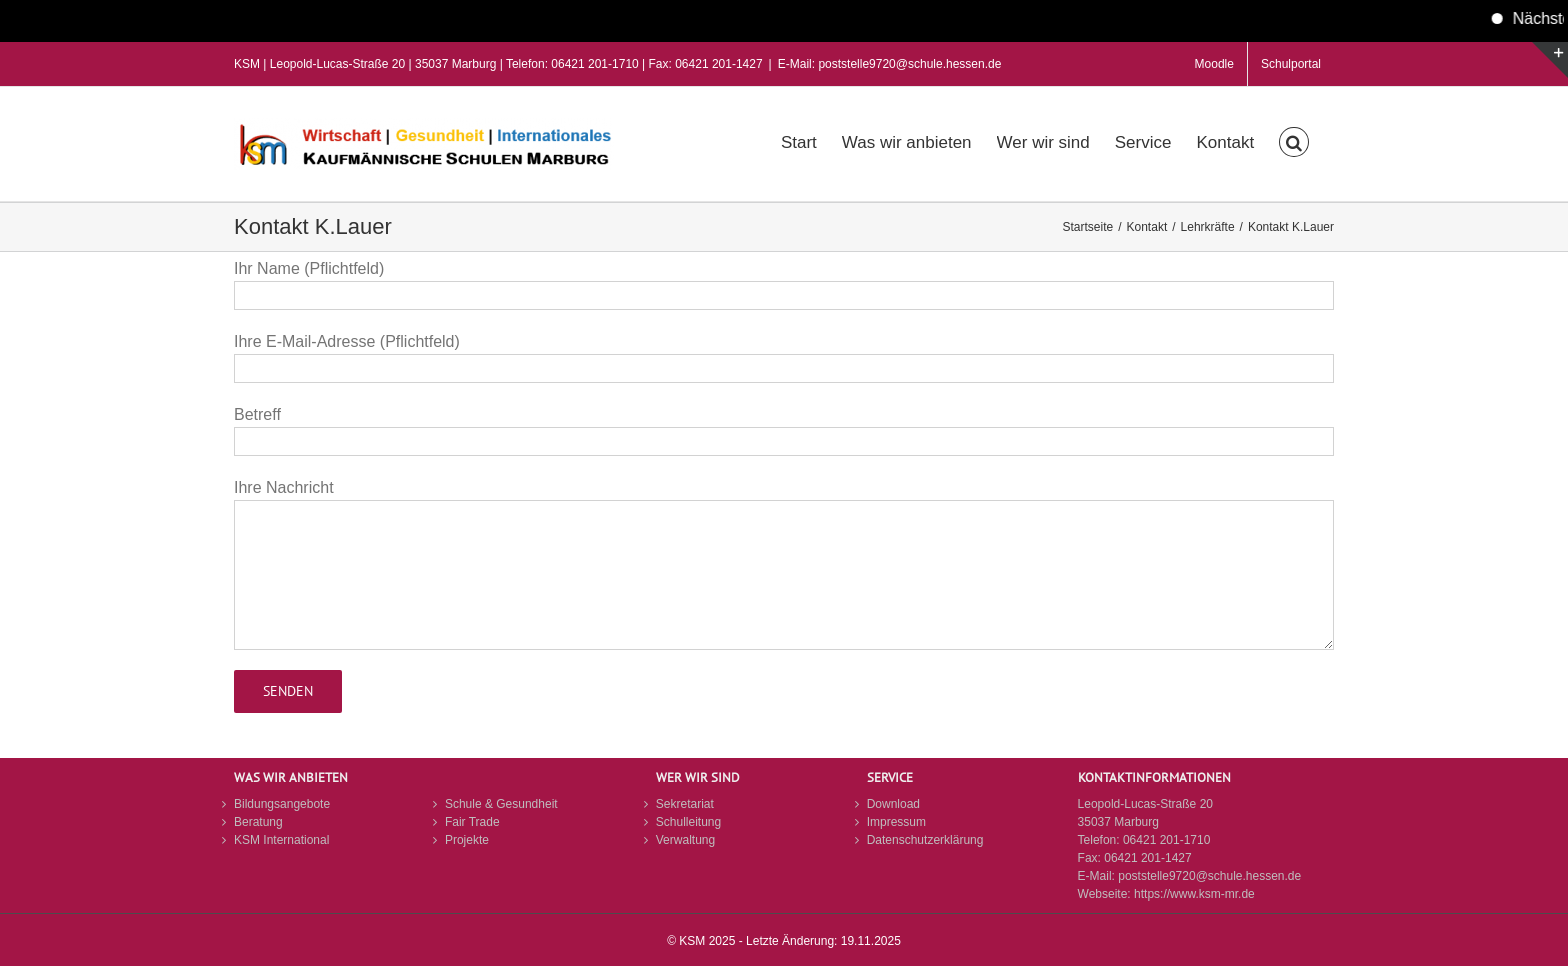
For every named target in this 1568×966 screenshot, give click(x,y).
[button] (1294, 140)
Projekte (467, 840)
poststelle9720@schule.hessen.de (1209, 876)
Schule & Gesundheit (501, 804)
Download (893, 804)
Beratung (258, 822)
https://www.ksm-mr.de (1194, 894)
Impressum (896, 822)
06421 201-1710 (1166, 840)
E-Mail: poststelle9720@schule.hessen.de (890, 64)
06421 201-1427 (1147, 858)
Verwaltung (685, 840)
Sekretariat (685, 804)
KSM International (281, 840)
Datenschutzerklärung (925, 840)
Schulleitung (688, 822)
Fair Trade (472, 822)
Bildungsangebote (282, 804)
